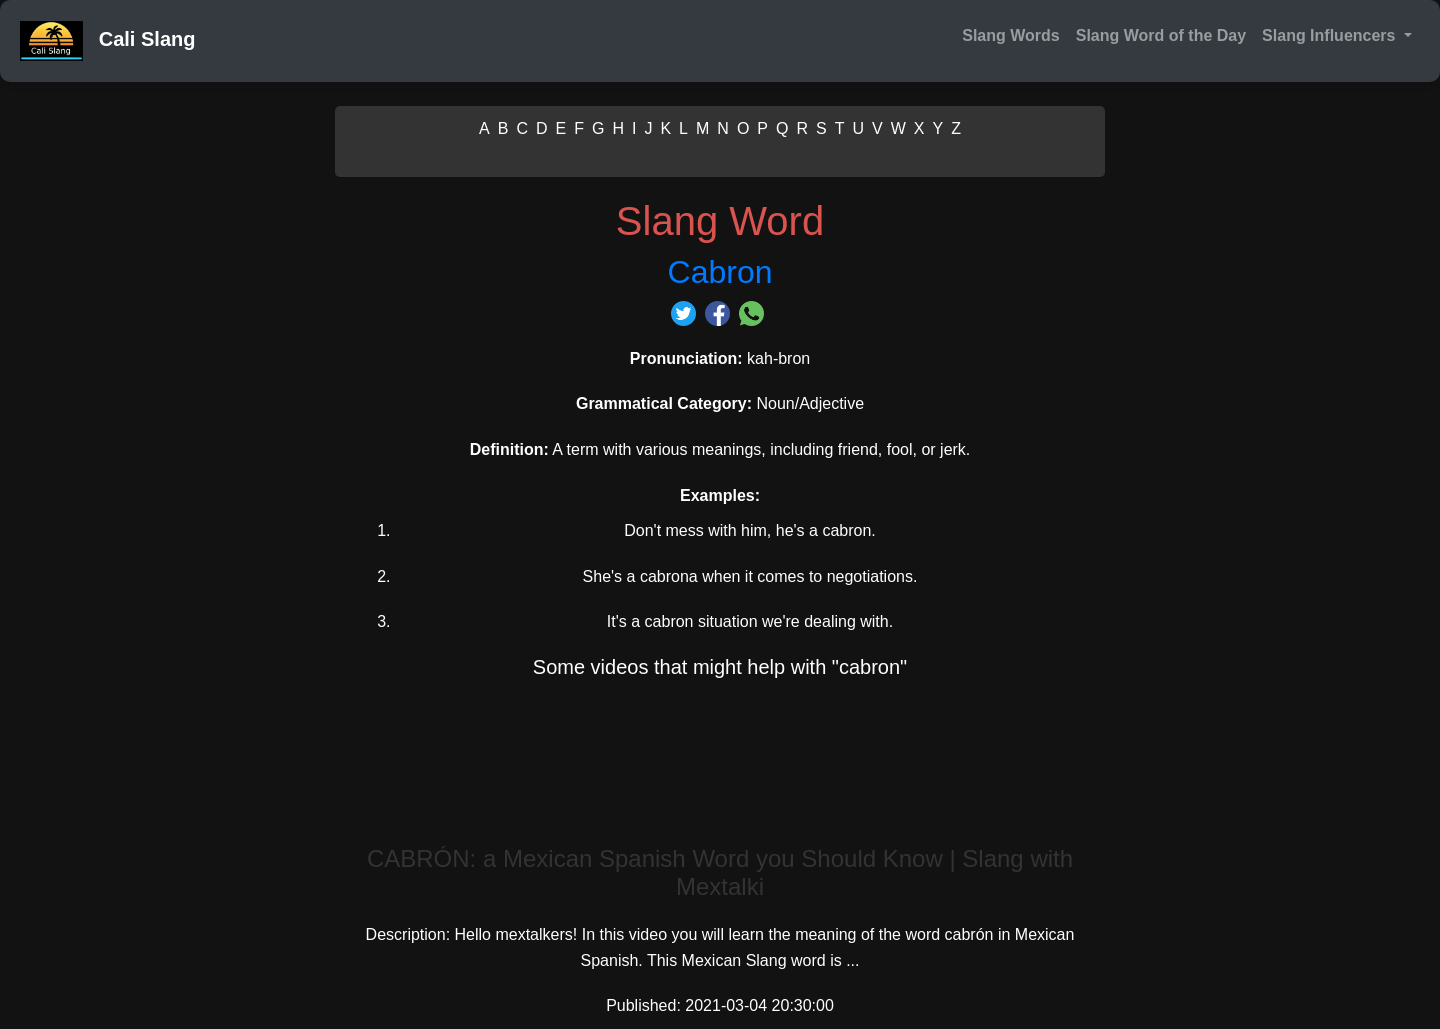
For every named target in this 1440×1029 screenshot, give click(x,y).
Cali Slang (107, 41)
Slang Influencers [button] (1331, 35)
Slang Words (1011, 35)
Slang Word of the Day (1161, 35)
